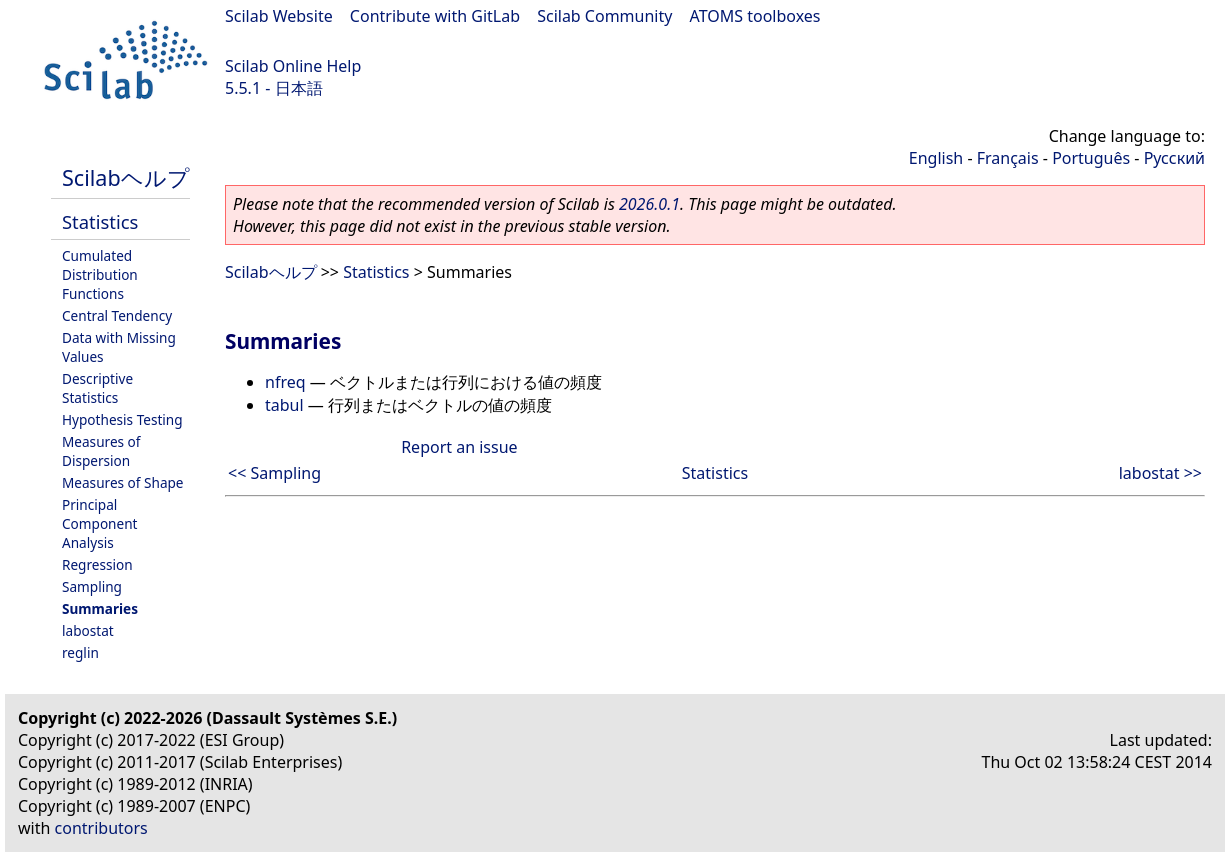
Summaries (100, 608)
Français (1008, 158)
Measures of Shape (123, 482)
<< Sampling (274, 473)
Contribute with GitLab (435, 16)
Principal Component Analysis (100, 523)
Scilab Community (604, 16)
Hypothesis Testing (122, 419)
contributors (101, 828)
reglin (80, 652)
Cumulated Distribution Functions (100, 274)
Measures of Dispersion (101, 451)
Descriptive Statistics (97, 388)
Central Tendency (117, 315)
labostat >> (1160, 473)
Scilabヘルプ (126, 177)
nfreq (285, 382)
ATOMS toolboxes (755, 16)
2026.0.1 (649, 204)
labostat (88, 630)
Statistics (100, 221)
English (936, 158)
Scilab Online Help (293, 66)
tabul (284, 405)
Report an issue (459, 447)
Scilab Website (279, 16)
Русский (1174, 158)
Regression (97, 564)
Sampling (92, 586)
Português (1091, 158)
